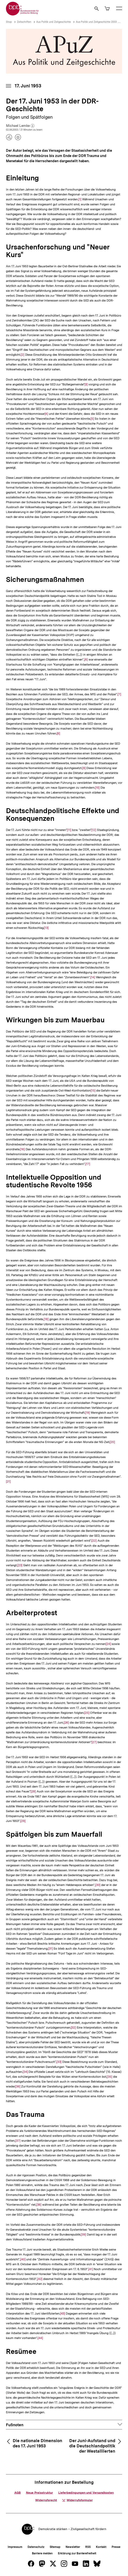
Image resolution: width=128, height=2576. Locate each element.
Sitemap (55, 2547)
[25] (86, 1712)
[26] (66, 1722)
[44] (40, 2337)
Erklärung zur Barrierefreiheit (77, 2553)
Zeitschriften (24, 21)
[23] (19, 1565)
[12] (93, 829)
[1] (79, 199)
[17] (87, 1163)
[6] (86, 659)
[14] (92, 977)
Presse (116, 2547)
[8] (58, 733)
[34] (25, 2071)
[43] (62, 2313)
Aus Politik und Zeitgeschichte (53, 21)
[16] (22, 1149)
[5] (92, 418)
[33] (58, 2061)
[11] (69, 829)
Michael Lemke (20, 126)
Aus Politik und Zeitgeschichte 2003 (96, 21)
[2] (22, 354)
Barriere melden (42, 2553)
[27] (94, 1742)
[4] (46, 413)
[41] (90, 2269)
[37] (17, 2140)
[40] (22, 2259)
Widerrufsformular (77, 2500)
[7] (119, 694)
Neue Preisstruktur (39, 2492)
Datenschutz (36, 2547)
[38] (39, 2204)
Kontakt (101, 2547)
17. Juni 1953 (28, 85)
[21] (8, 1478)
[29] (22, 1820)
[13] (46, 927)
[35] (109, 2076)
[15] (93, 1090)
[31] (50, 1948)
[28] (33, 1791)
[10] (97, 787)
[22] (94, 1540)
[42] (39, 2278)
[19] (87, 1412)
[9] (84, 768)
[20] (112, 1442)
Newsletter (73, 2547)
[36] (17, 2086)
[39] (83, 2234)
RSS (88, 2547)
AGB (17, 2492)
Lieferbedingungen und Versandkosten (86, 2492)
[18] (46, 1319)
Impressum (15, 2547)
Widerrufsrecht (46, 2500)
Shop (9, 21)
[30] (97, 1884)
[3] (86, 384)
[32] (73, 2027)
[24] (108, 1643)
